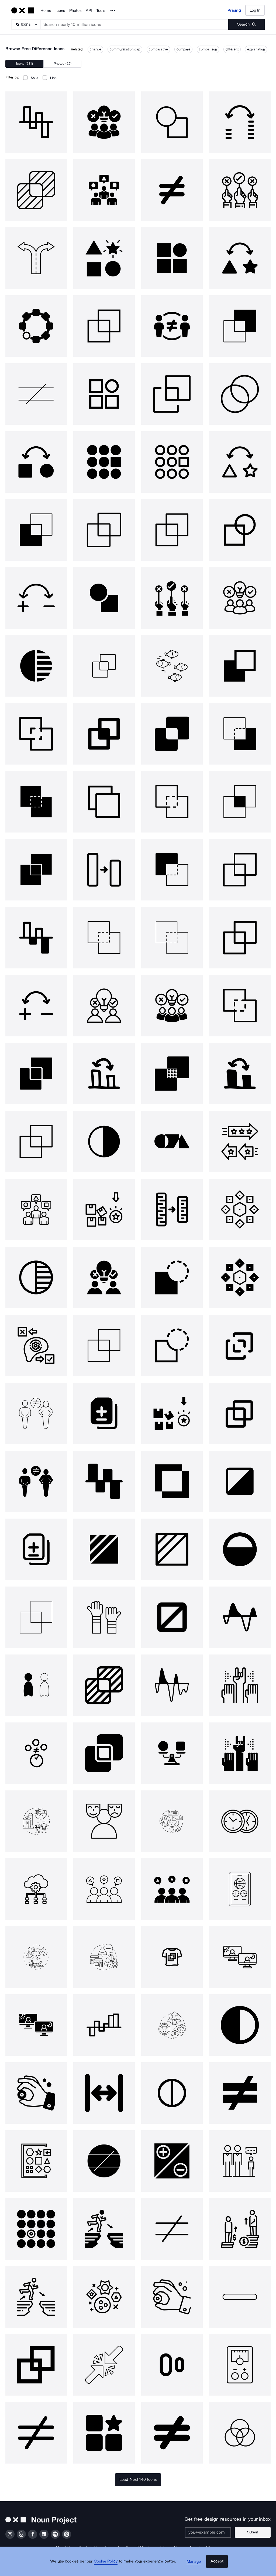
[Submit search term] (246, 24)
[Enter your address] (213, 2532)
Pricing (234, 10)
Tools (100, 10)
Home (45, 10)
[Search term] (134, 24)
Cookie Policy (109, 2566)
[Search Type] (25, 24)
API (89, 10)
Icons (60, 10)
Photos (75, 10)
